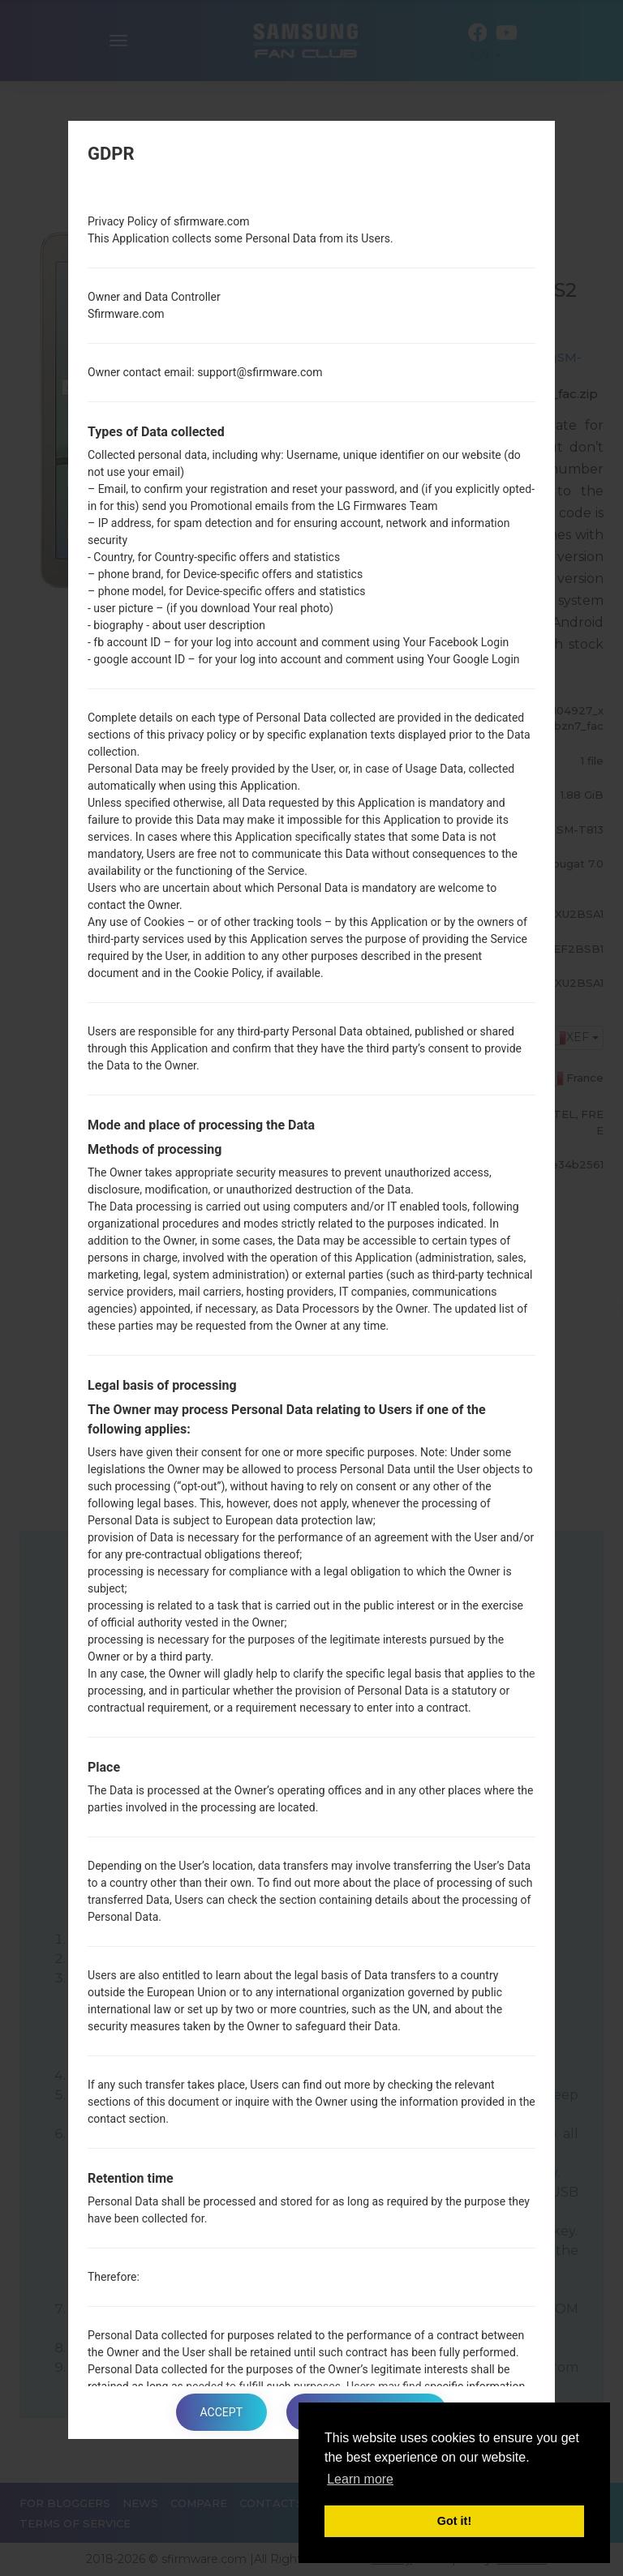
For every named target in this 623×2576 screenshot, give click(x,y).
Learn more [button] (360, 2479)
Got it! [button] (454, 2520)
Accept (221, 2412)
